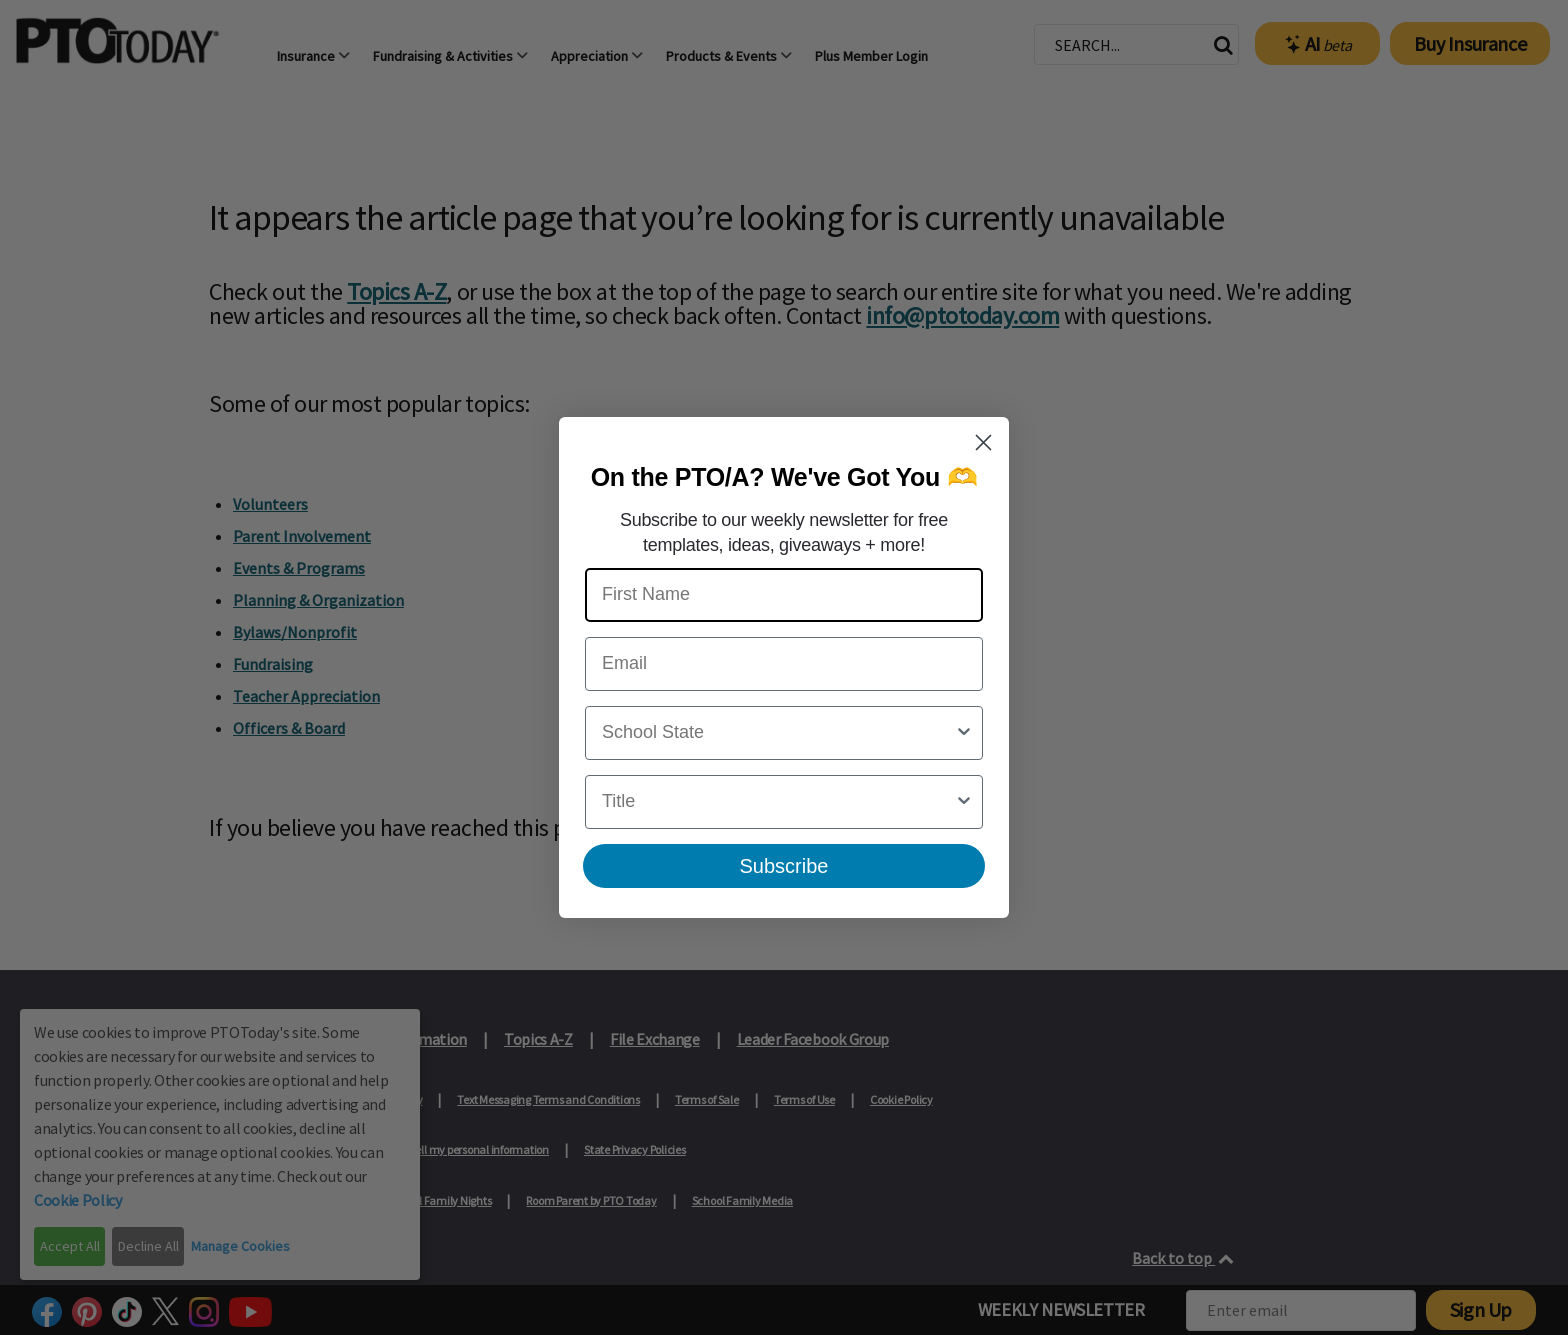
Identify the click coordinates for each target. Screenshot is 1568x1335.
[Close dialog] (983, 442)
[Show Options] (964, 733)
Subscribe (784, 866)
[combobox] (778, 733)
